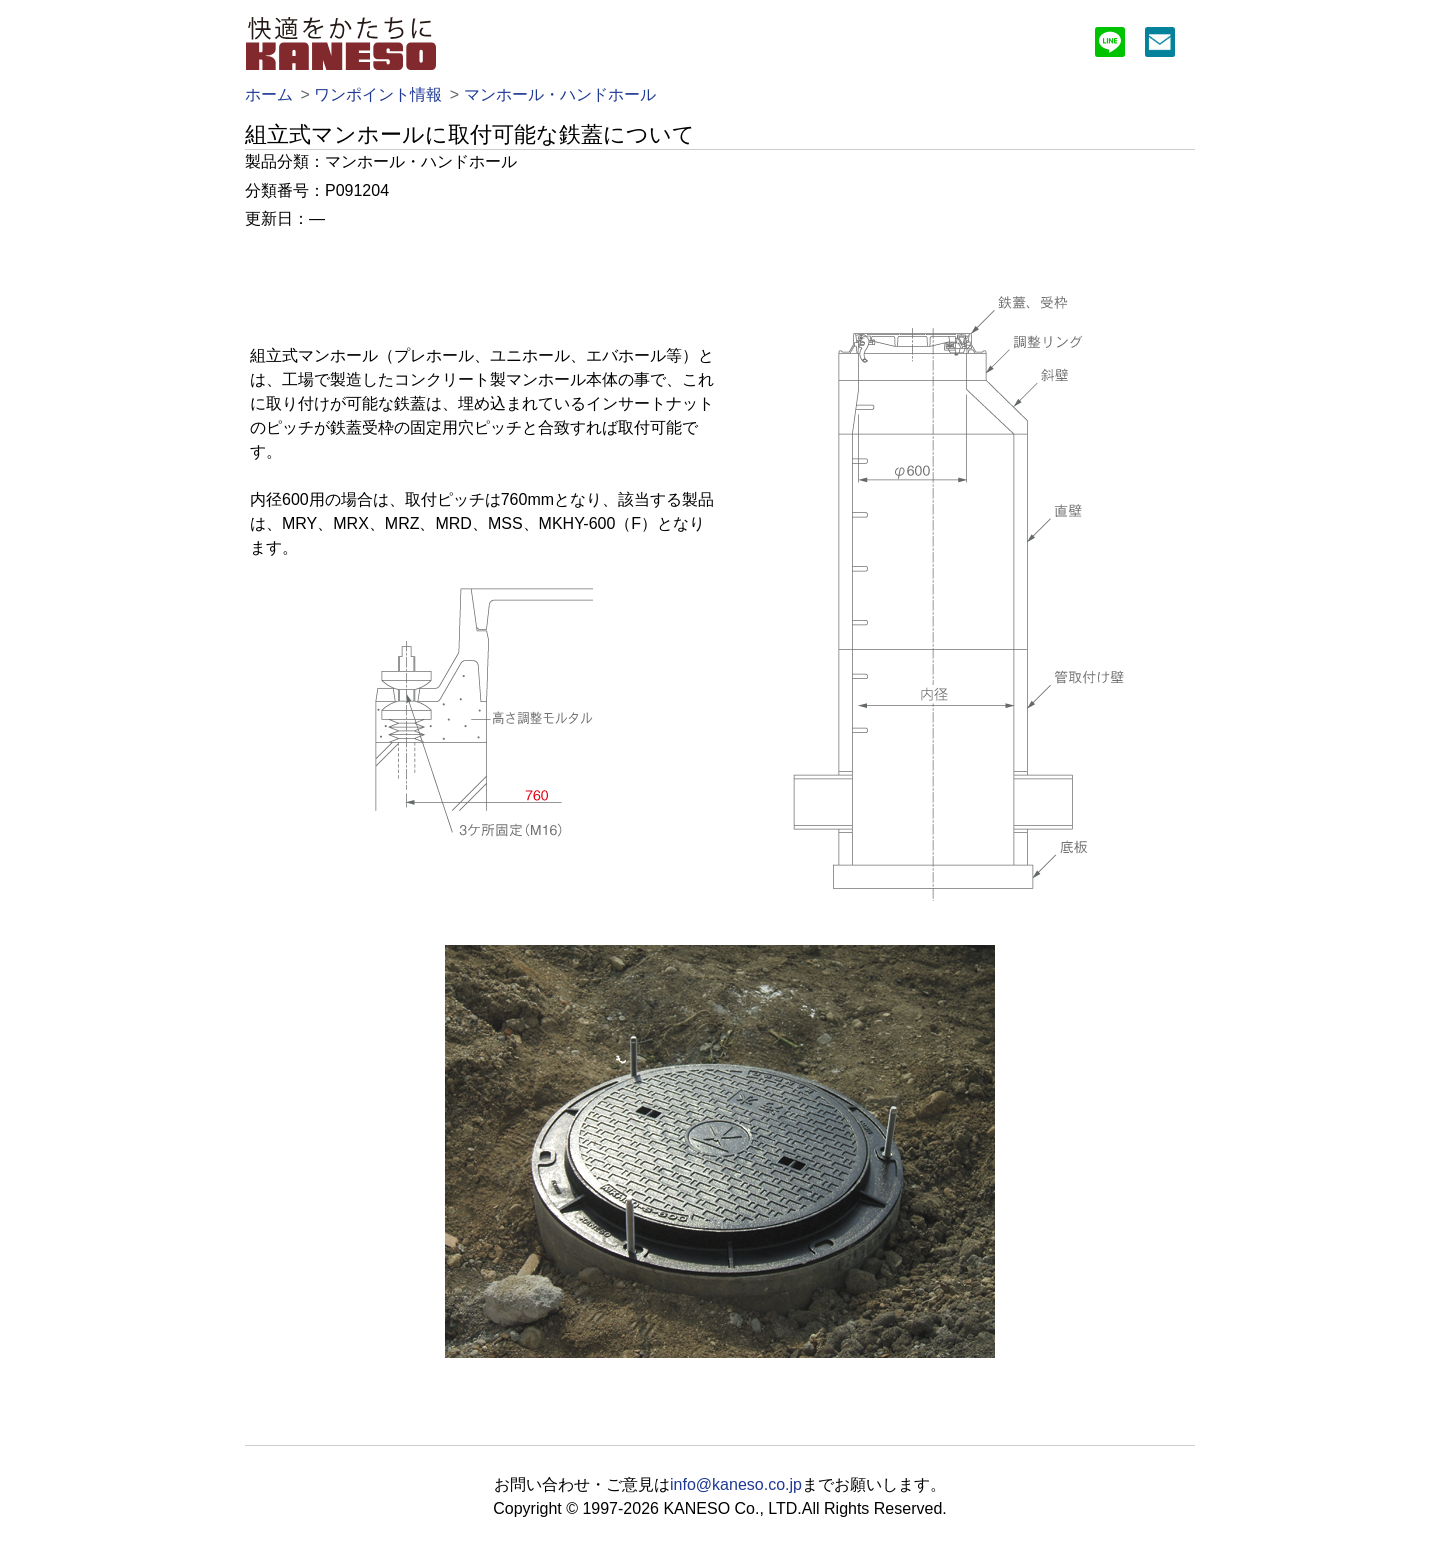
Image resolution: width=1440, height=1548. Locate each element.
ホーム (269, 94)
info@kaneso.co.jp (736, 1484)
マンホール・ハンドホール (560, 94)
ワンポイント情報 (378, 94)
